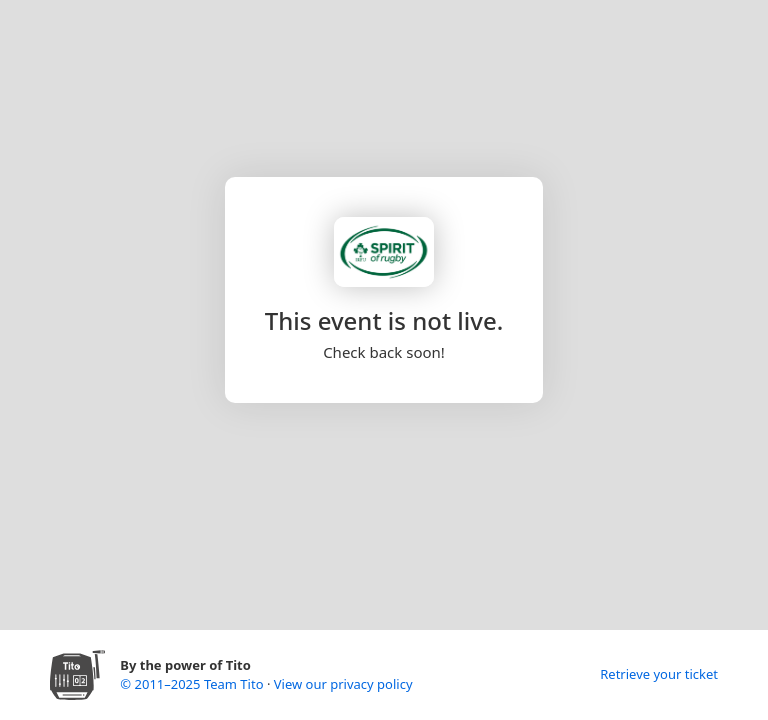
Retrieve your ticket (659, 674)
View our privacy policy (343, 684)
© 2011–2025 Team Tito (193, 684)
